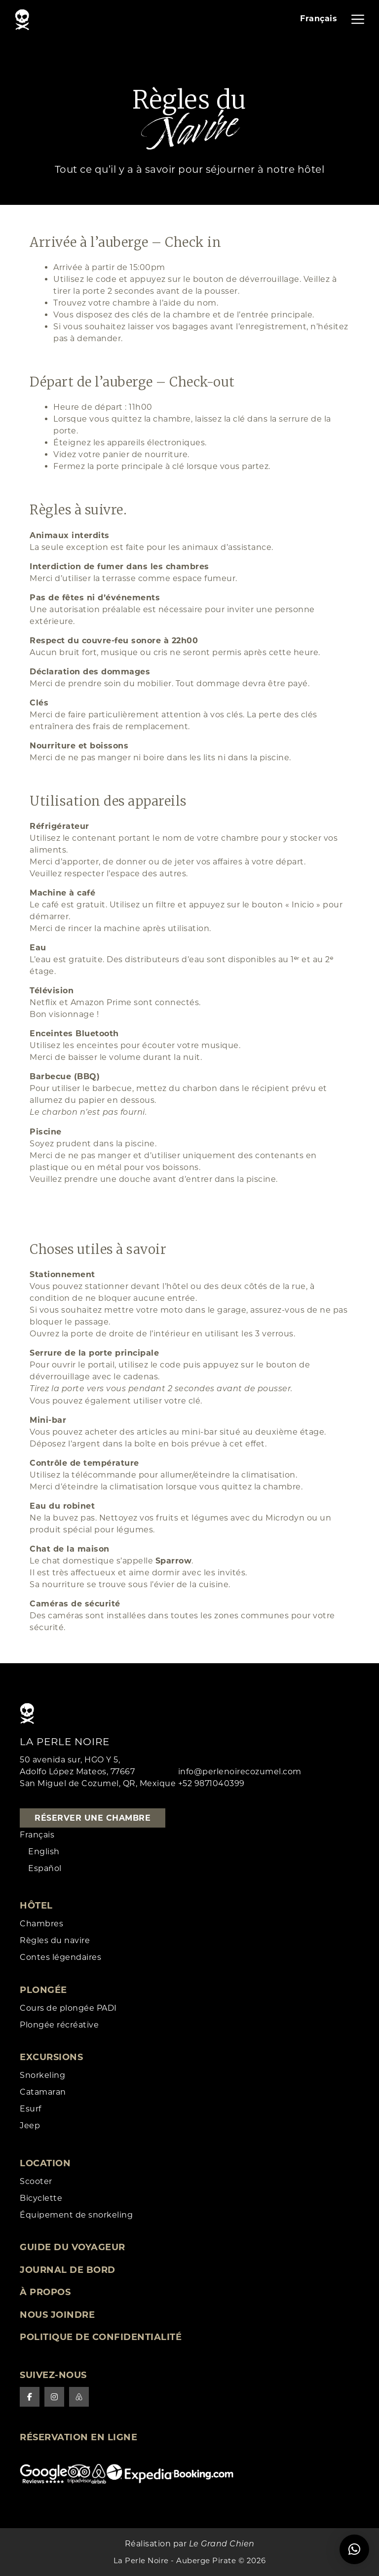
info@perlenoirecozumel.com (240, 1771)
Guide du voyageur (72, 2247)
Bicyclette (41, 2198)
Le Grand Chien (222, 2544)
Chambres (41, 1923)
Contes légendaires (60, 1957)
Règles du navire (55, 1940)
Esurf (30, 2108)
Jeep (30, 2125)
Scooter (36, 2181)
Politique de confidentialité (101, 2337)
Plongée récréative (59, 2025)
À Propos (45, 2292)
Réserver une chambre (93, 1818)
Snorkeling (42, 2075)
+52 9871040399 (211, 1783)
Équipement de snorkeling (76, 2215)
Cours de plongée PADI (68, 2008)
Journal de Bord (67, 2269)
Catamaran (43, 2092)
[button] (354, 2549)
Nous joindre (57, 2314)
